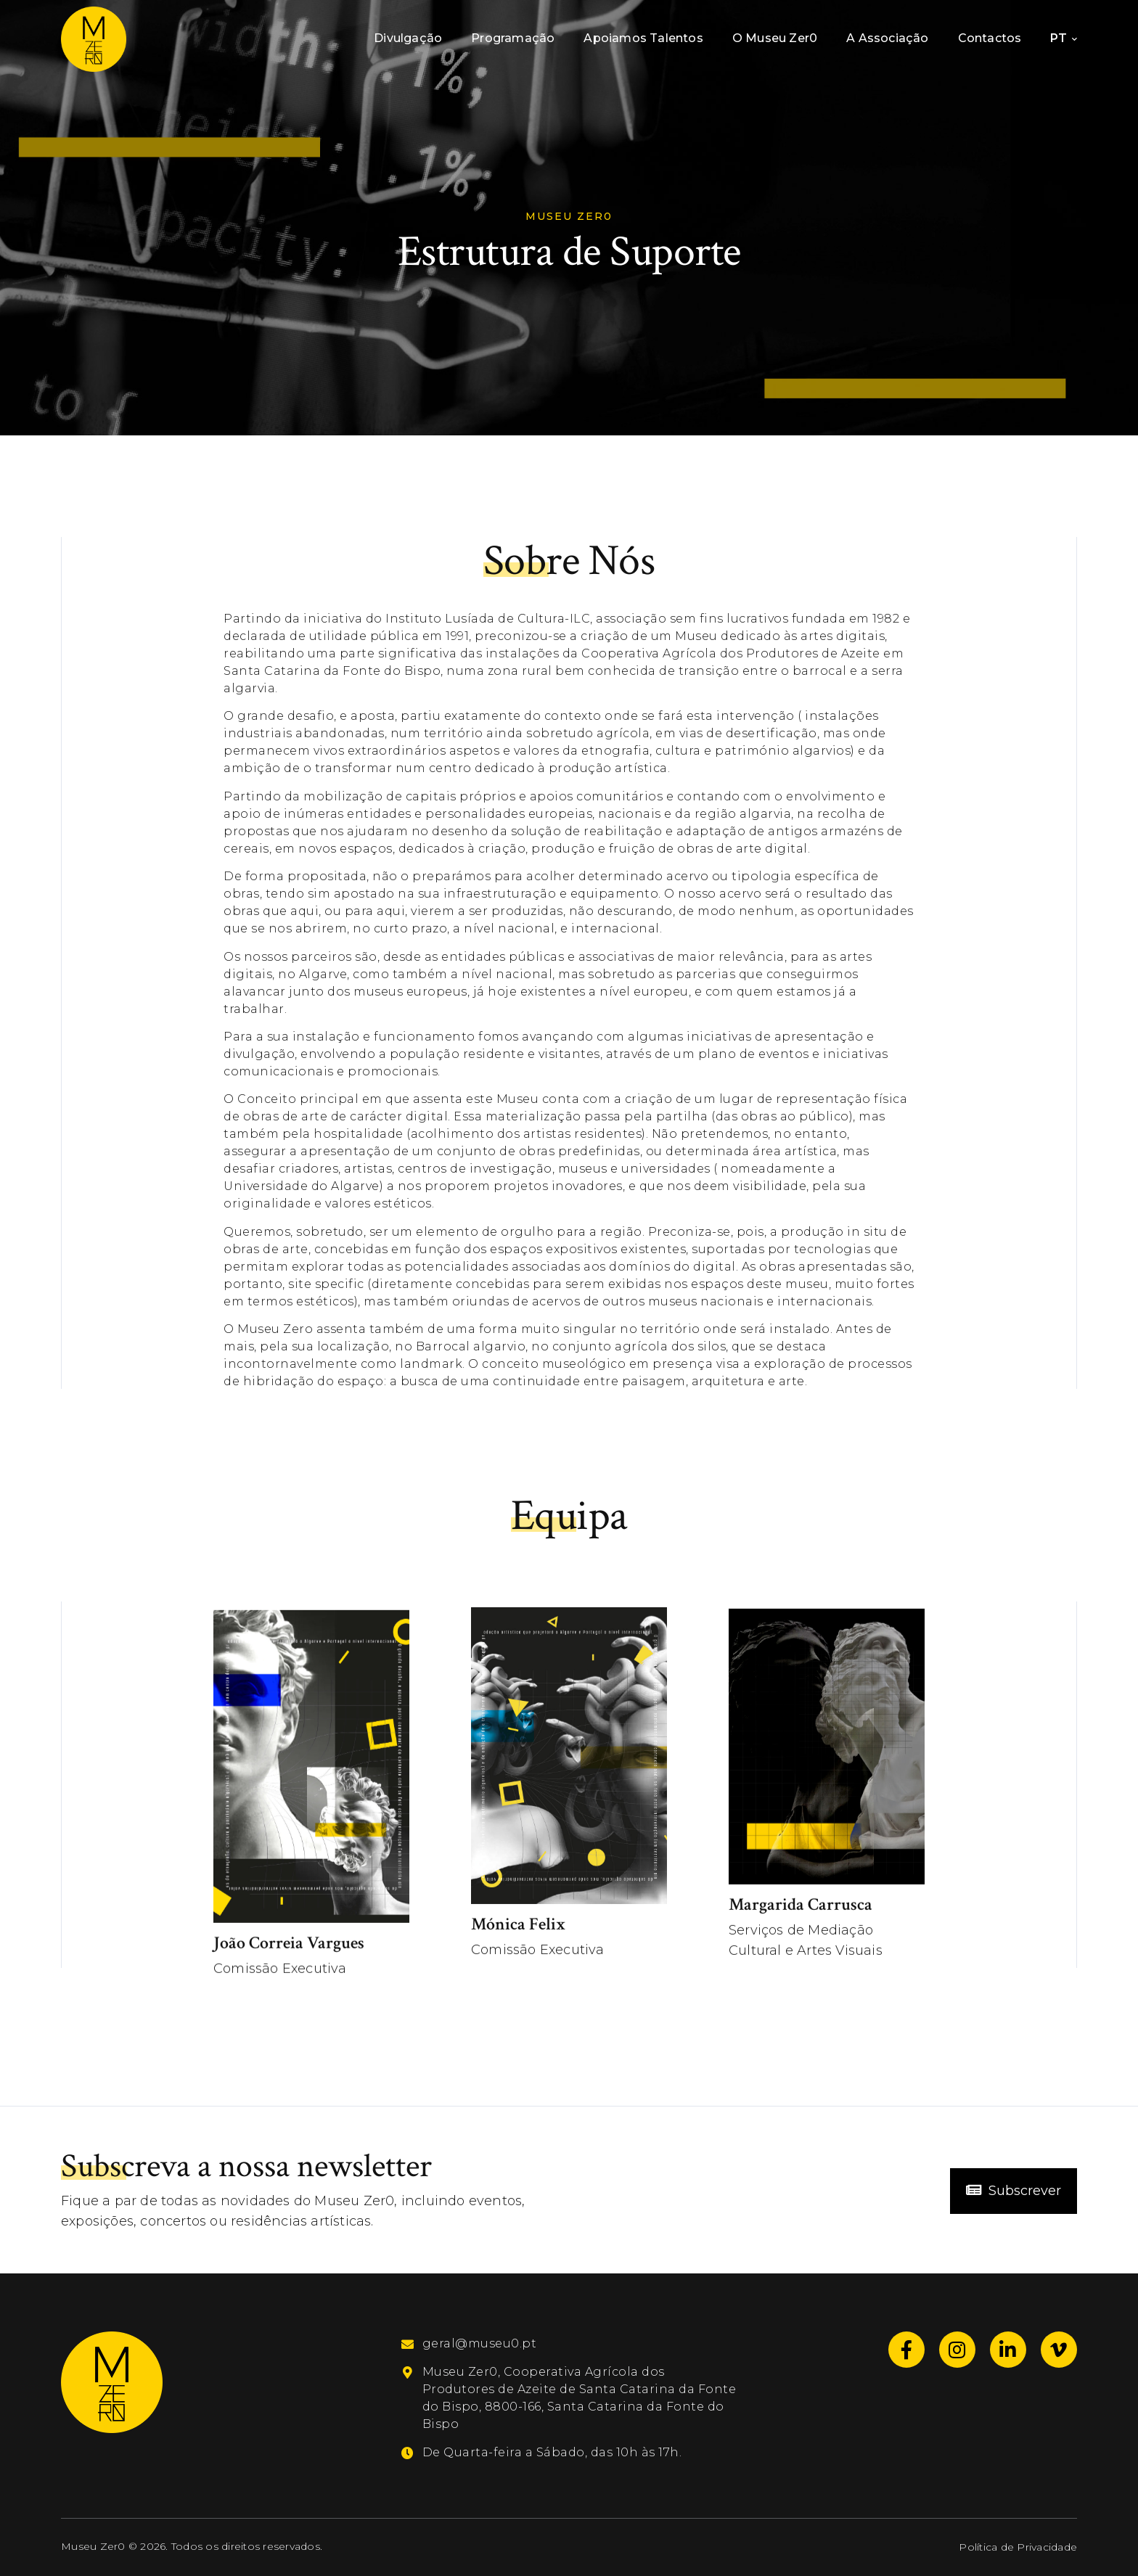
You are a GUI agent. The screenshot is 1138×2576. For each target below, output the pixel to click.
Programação (512, 38)
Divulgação (408, 38)
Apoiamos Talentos (643, 38)
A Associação (887, 38)
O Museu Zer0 (774, 38)
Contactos (990, 38)
